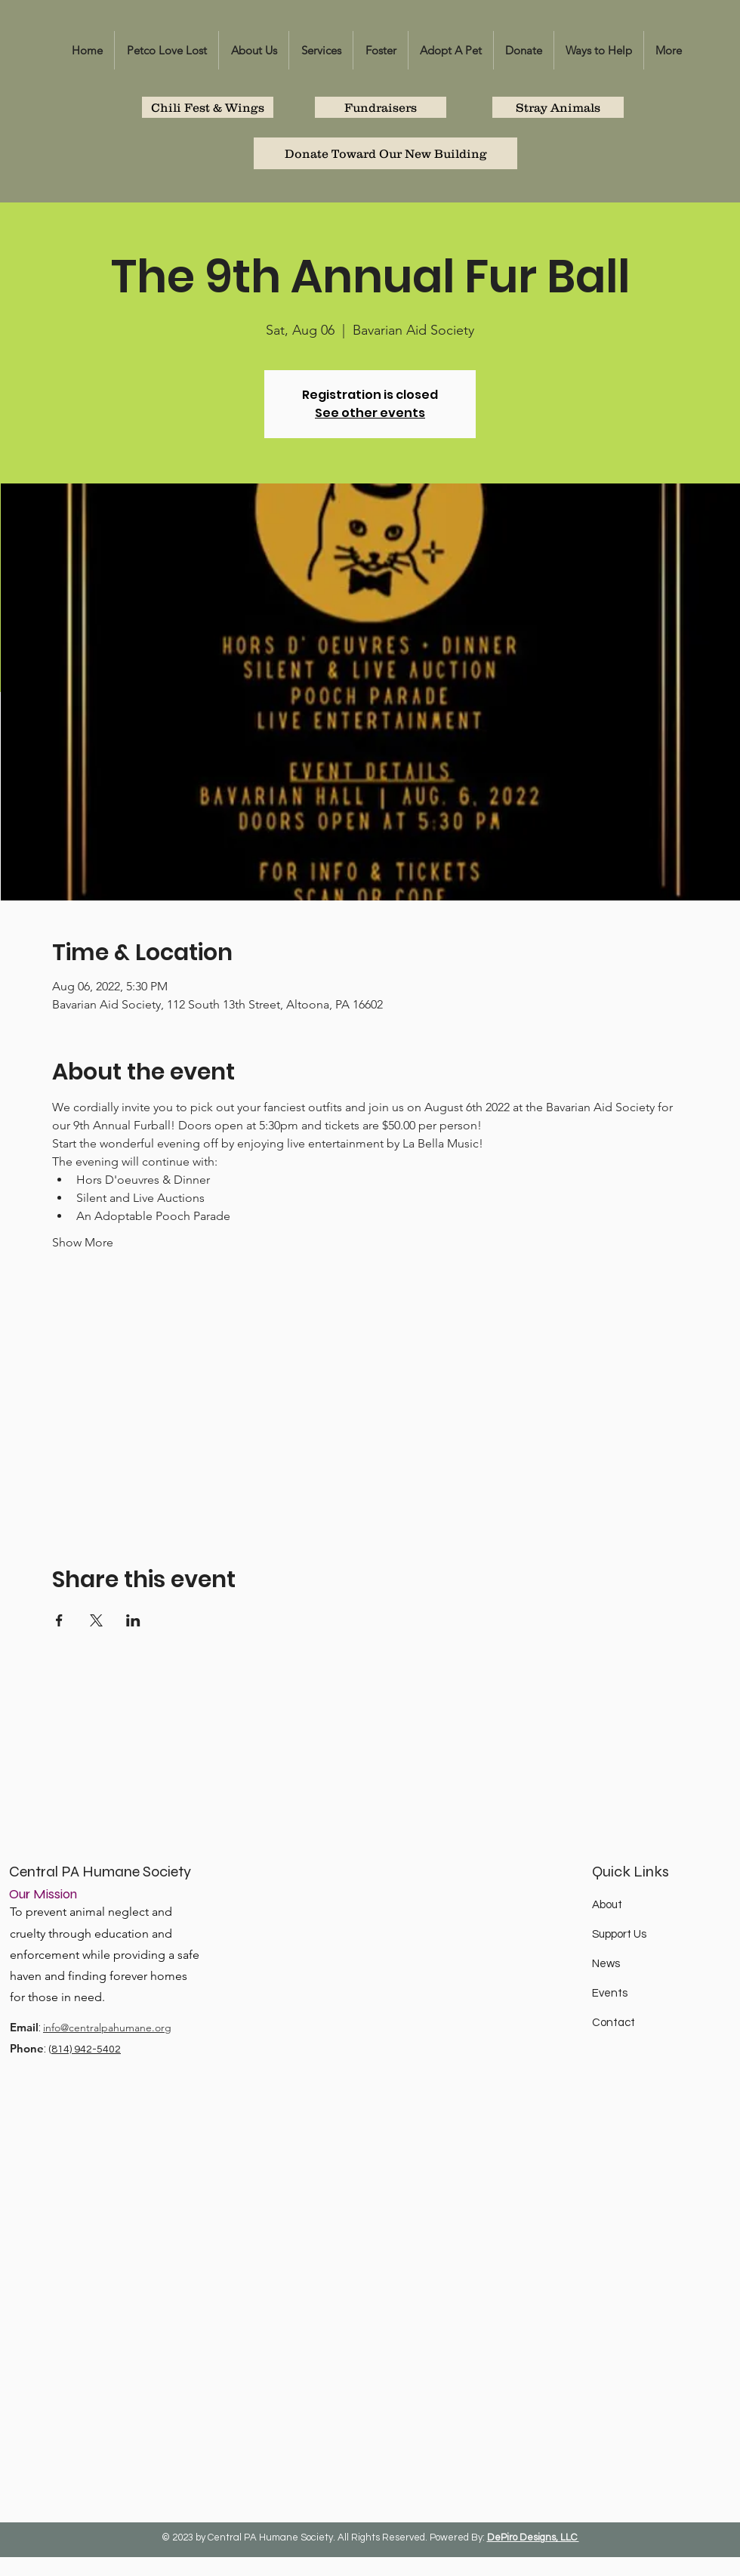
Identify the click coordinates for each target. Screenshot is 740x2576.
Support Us (619, 1934)
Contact (613, 2022)
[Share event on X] (96, 1620)
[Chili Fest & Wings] (207, 107)
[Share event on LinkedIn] (133, 1620)
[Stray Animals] (558, 107)
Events (609, 1993)
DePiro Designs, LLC (533, 2537)
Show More (82, 1242)
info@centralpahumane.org (107, 2027)
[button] (253, 50)
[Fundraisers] (380, 107)
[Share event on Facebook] (59, 1620)
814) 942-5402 (86, 2049)
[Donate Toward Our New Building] (385, 153)
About (607, 1904)
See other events (370, 413)
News (606, 1963)
